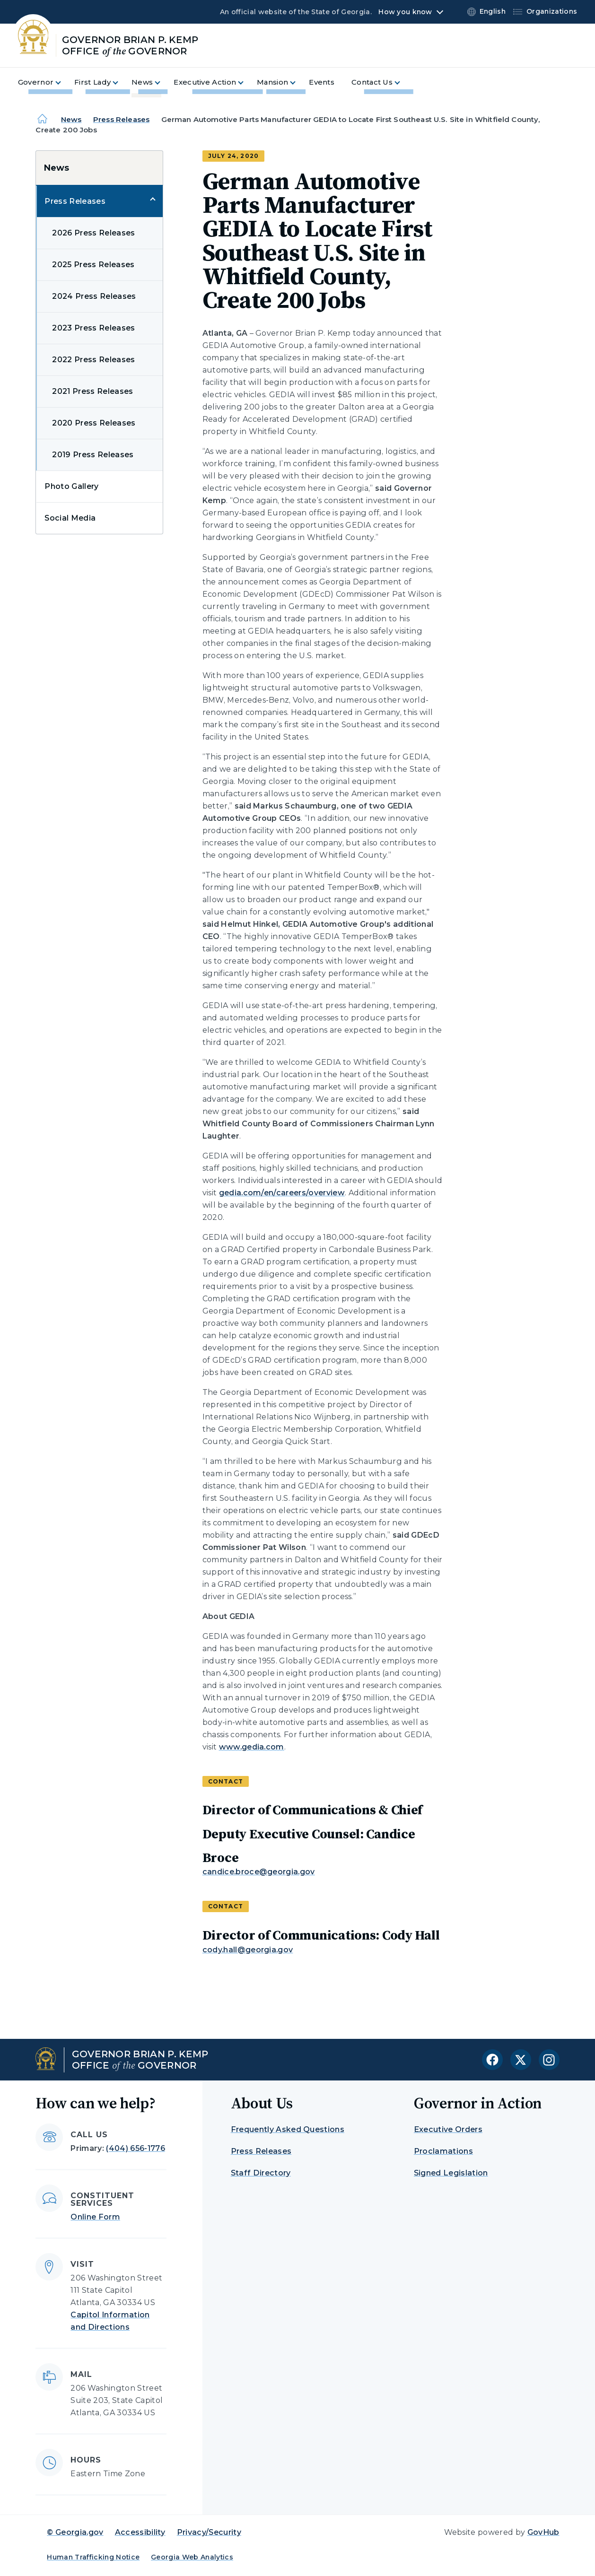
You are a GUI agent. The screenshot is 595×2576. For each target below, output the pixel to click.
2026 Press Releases (93, 232)
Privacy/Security (209, 2532)
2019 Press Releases (92, 454)
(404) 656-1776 (135, 2148)
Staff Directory (261, 2172)
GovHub (543, 2532)
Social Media (70, 517)
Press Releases (121, 119)
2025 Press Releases (93, 264)
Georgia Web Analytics (192, 2557)
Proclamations (443, 2151)
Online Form (95, 2216)
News (71, 119)
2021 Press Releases (92, 391)
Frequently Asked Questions (287, 2129)
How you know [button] (405, 12)
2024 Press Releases (94, 296)
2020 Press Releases (93, 422)
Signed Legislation (451, 2172)
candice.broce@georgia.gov (258, 1871)
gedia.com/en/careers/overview (282, 1192)
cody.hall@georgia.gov (247, 1949)
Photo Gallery (71, 486)
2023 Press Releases (93, 327)
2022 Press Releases (93, 359)
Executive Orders (448, 2129)
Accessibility (140, 2532)
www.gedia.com (251, 1746)
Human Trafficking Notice (93, 2557)
